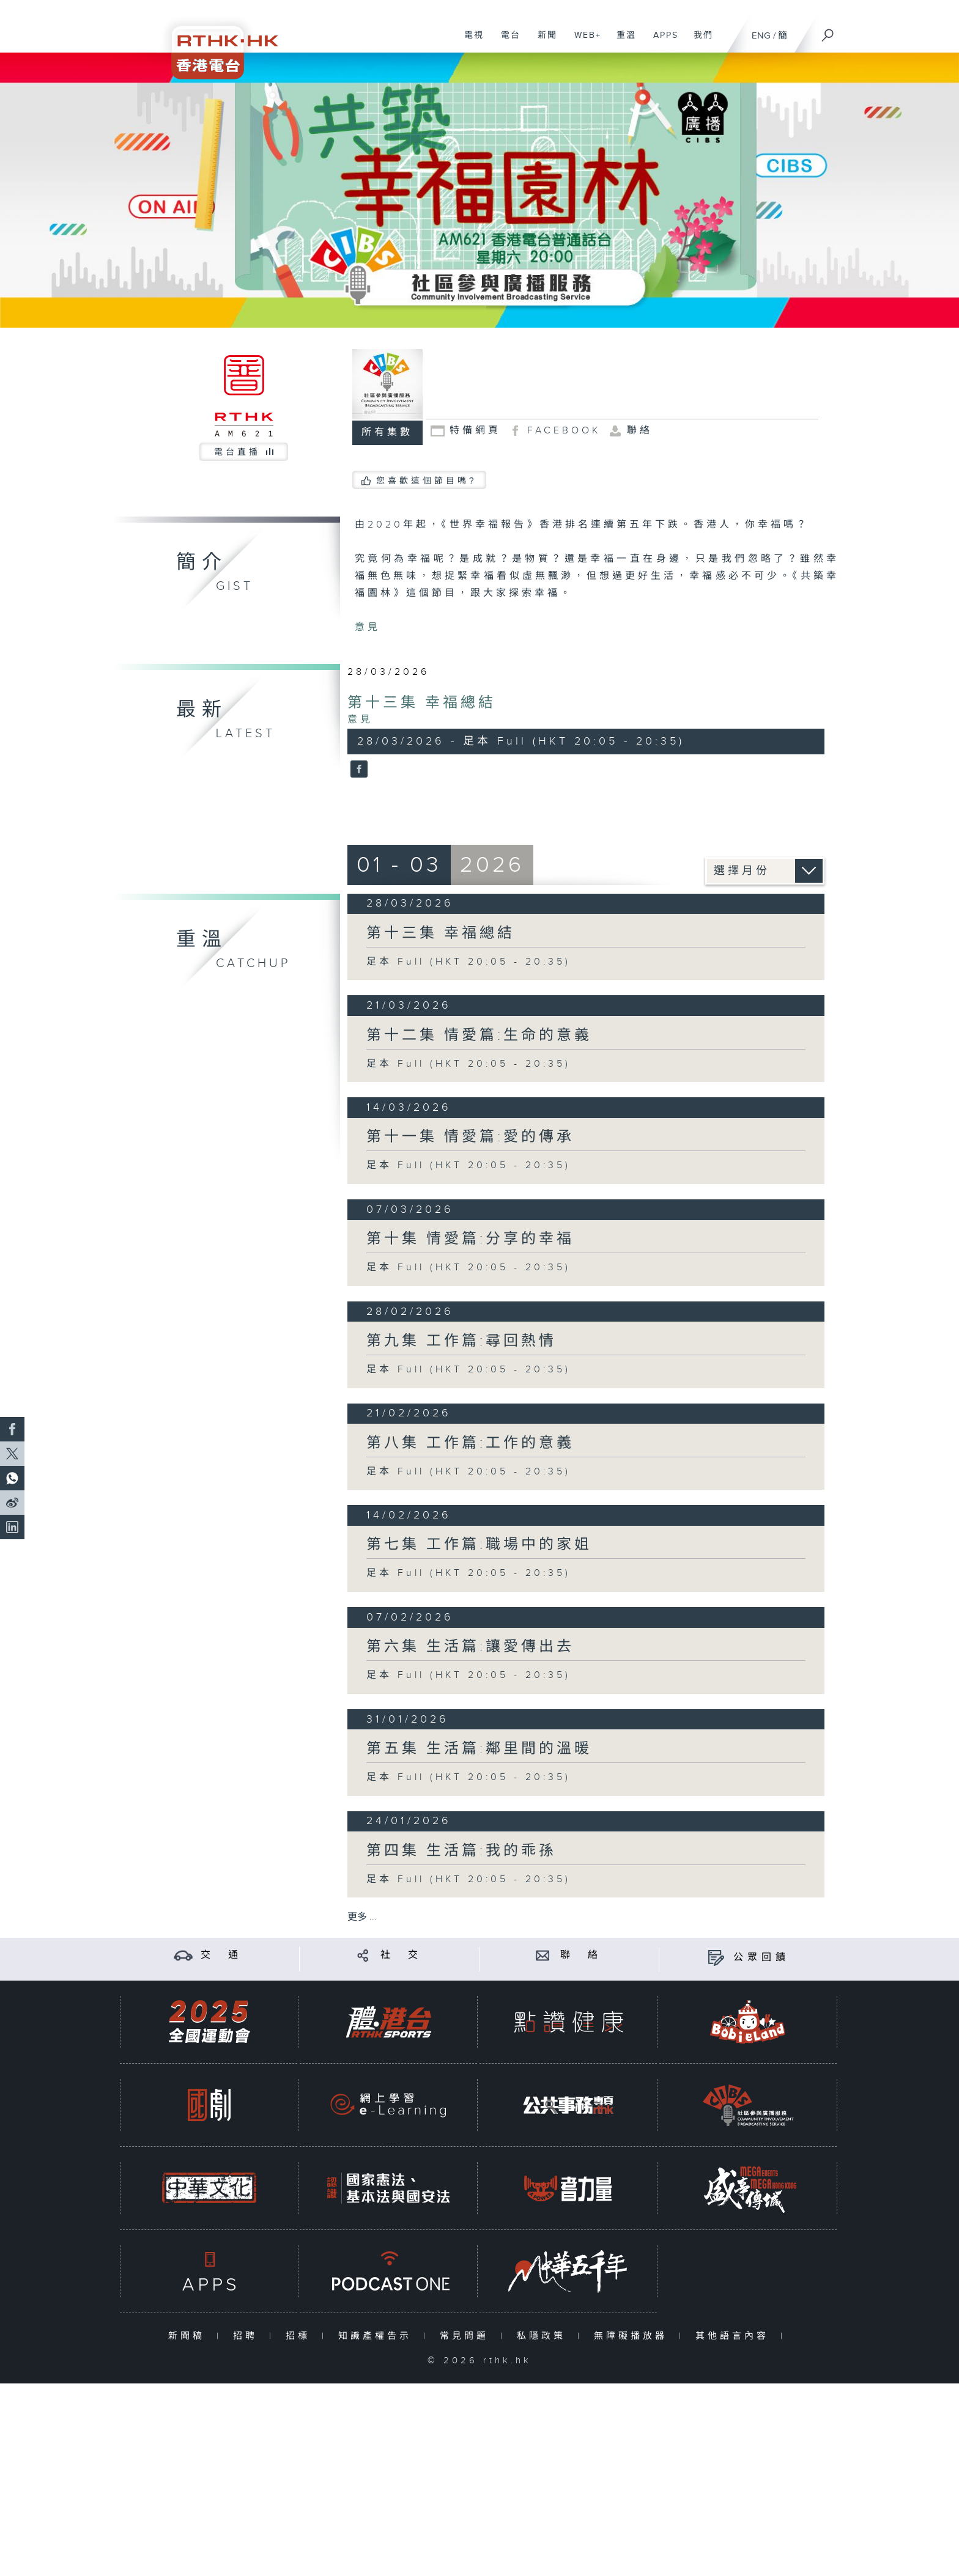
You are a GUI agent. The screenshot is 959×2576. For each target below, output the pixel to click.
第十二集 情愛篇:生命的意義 (479, 1035)
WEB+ (583, 42)
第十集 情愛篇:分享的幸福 (470, 1239)
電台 (506, 42)
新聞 (542, 42)
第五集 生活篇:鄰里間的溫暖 (479, 1748)
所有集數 (387, 432)
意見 (367, 627)
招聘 (248, 2336)
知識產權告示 (377, 2336)
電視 (469, 42)
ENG (761, 36)
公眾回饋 (761, 1957)
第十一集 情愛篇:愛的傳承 (470, 1137)
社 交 (401, 1955)
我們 (698, 42)
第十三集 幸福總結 (421, 703)
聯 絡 (581, 1955)
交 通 (221, 1955)
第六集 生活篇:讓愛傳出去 (470, 1646)
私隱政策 (544, 2336)
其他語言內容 (734, 2336)
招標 (301, 2336)
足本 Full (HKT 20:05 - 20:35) (468, 962)
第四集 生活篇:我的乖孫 (461, 1851)
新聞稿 (189, 2336)
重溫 (621, 42)
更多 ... (362, 1917)
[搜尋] (828, 31)
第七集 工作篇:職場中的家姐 (479, 1544)
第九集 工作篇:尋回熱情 (461, 1341)
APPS (661, 42)
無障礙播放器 (633, 2336)
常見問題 (467, 2336)
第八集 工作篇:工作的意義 (470, 1443)
